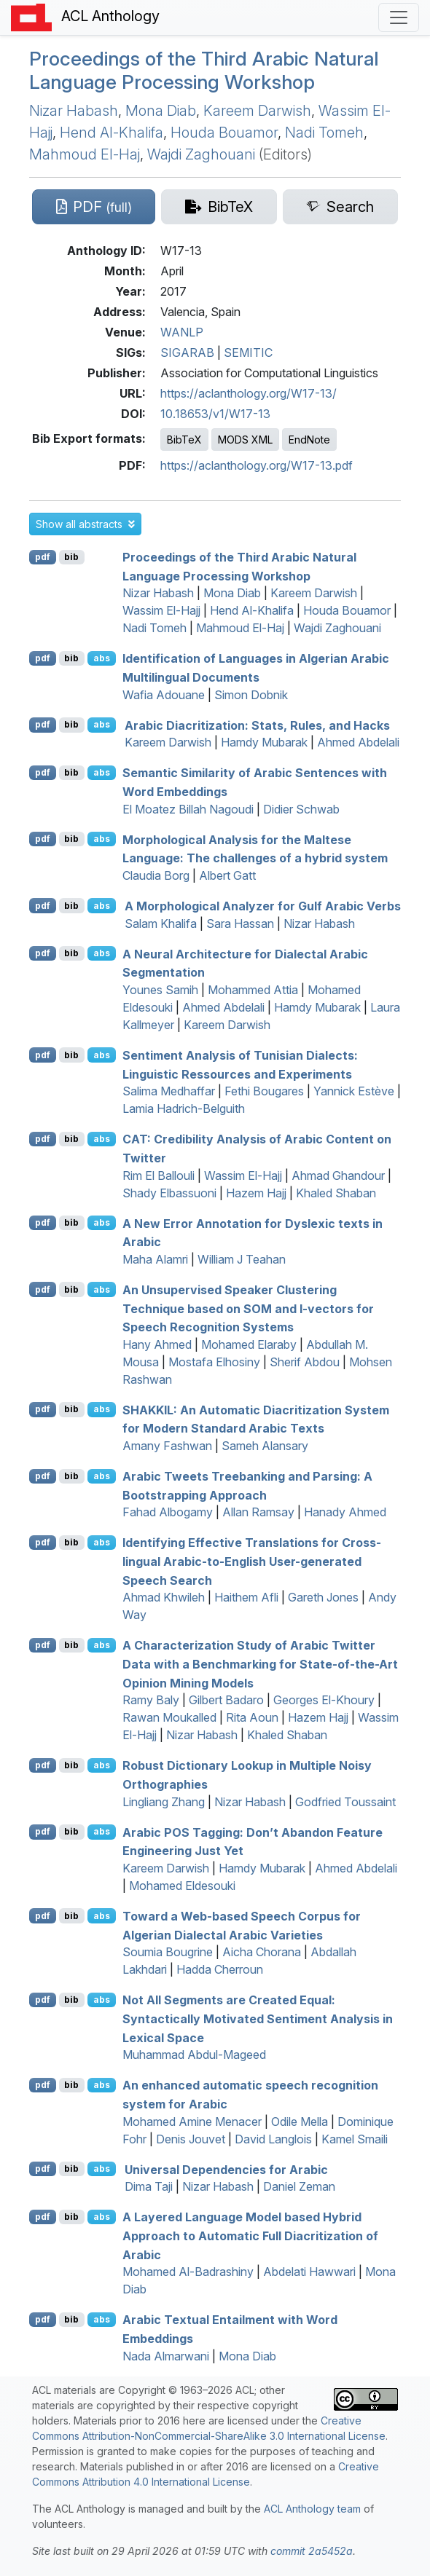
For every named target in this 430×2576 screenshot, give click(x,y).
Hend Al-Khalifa (111, 132)
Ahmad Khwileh (163, 1597)
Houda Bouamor (224, 132)
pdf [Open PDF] (42, 556)
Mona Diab (160, 110)
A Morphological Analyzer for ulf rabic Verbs (263, 906)
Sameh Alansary (265, 1445)
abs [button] (101, 658)
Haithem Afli (246, 1597)
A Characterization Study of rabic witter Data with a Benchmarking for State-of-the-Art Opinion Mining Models (260, 1664)
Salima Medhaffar (168, 1091)
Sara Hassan (240, 923)
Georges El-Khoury (324, 1700)
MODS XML (245, 439)
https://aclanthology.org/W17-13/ (248, 393)
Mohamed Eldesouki (182, 1885)
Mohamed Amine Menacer (192, 2121)
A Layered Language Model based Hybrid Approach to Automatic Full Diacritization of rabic (250, 2235)
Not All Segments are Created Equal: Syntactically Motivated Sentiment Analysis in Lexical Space (257, 2018)
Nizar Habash (73, 110)
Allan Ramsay (258, 1512)
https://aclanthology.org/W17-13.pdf (256, 465)
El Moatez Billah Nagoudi (188, 809)
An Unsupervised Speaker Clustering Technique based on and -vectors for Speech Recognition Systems (248, 1308)
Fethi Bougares (264, 1091)
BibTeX (184, 439)
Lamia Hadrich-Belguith (183, 1108)
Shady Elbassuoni (169, 1193)
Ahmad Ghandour (338, 1175)
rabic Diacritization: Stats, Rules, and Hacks (257, 724)
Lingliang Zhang (163, 1802)
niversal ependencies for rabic (226, 2169)
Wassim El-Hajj (161, 610)
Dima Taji (149, 2186)
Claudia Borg (155, 875)
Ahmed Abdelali (358, 742)
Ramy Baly (150, 1700)
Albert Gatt (227, 875)
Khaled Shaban (336, 1193)
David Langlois (273, 2139)
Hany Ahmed (157, 1344)
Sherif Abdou (305, 1362)
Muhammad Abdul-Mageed (194, 2054)
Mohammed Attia (253, 989)
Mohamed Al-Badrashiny (188, 2271)
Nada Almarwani (165, 2356)
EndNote (309, 439)
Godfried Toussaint (345, 1802)
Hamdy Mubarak (264, 742)
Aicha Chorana (261, 1952)
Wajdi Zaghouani (201, 154)
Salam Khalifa (161, 923)
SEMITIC (248, 352)
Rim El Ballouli (158, 1175)
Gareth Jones (323, 1597)
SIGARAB (187, 352)
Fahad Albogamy (167, 1512)
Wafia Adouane (163, 695)
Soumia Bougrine (167, 1952)
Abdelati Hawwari (309, 2271)
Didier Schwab (301, 809)
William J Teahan (242, 1259)
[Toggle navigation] (398, 17)
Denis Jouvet (190, 2139)
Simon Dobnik (251, 695)
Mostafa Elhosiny (214, 1362)
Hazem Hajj (256, 1193)
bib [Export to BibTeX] (71, 556)
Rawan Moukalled (169, 1717)
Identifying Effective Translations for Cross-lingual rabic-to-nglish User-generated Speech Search (251, 1561)
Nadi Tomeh (324, 132)
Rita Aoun (252, 1717)
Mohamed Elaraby (249, 1344)
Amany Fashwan (167, 1445)
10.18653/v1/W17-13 (215, 413)
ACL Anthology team (312, 2508)
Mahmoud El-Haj (84, 154)
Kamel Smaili (354, 2139)
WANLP (181, 332)
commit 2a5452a (311, 2551)
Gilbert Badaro (226, 1700)
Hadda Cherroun (219, 1969)
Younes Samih (160, 989)
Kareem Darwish (257, 110)
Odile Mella (299, 2121)
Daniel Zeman (299, 2186)
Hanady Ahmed (345, 1512)
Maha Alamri (155, 1259)
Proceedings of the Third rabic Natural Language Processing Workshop (203, 70)
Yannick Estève (353, 1091)
